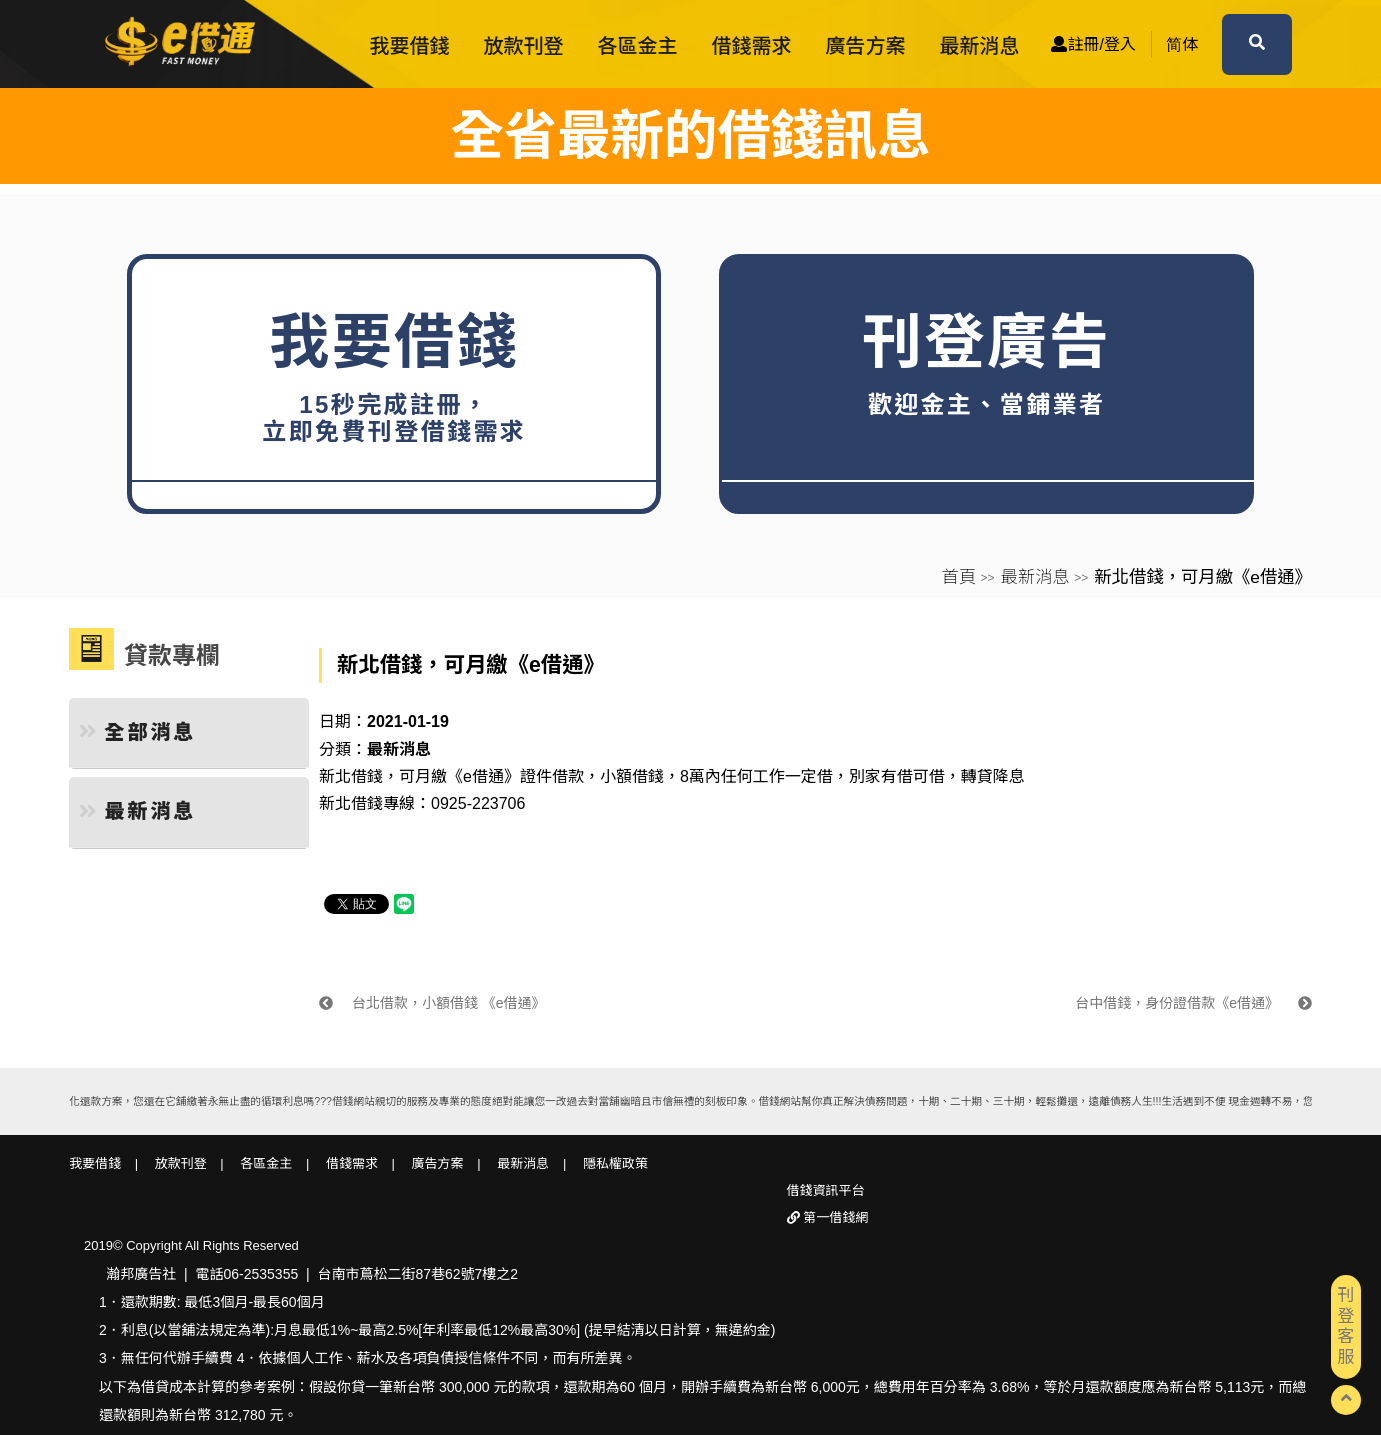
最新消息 (979, 46)
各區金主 (637, 46)
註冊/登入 (1093, 44)
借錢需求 (751, 46)
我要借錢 (409, 46)
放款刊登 (523, 46)
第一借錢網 (834, 1217)
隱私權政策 (615, 1163)
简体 (1182, 44)
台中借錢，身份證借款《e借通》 (1193, 1003)
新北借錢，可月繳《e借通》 (419, 776)
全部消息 (138, 732)
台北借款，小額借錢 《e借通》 (432, 1003)
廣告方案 (865, 46)
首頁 (958, 577)
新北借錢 (351, 803)
